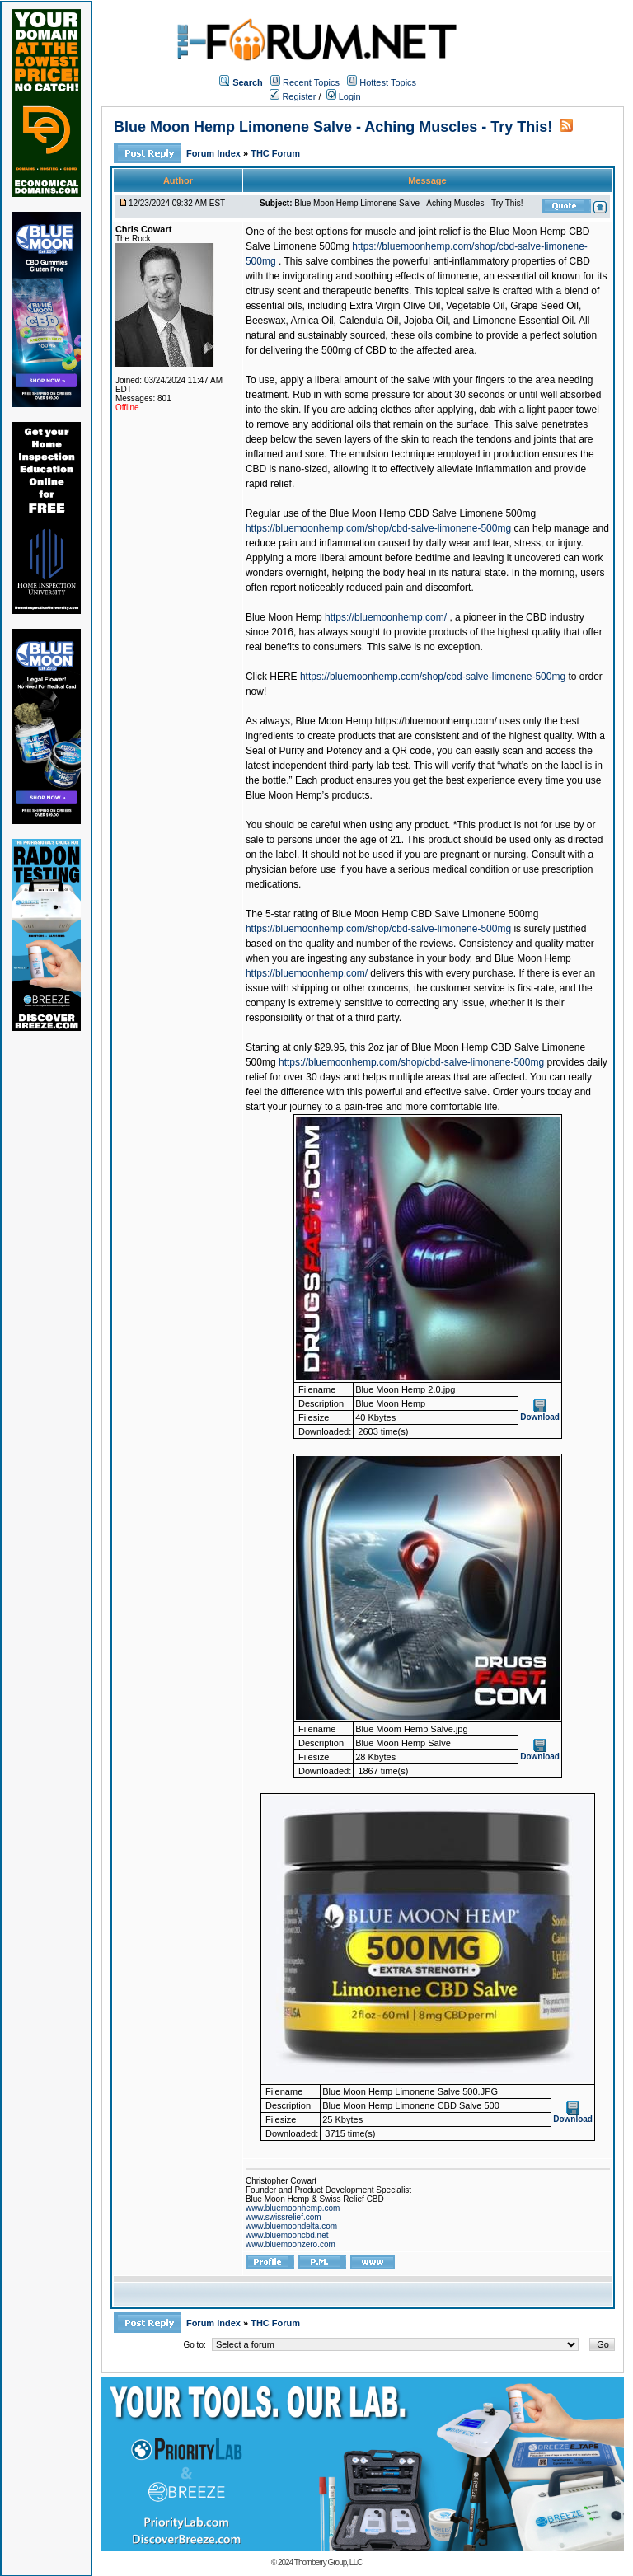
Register (293, 96)
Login (343, 96)
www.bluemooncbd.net (287, 2235)
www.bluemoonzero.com (290, 2244)
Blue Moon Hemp (284, 617)
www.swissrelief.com (283, 2217)
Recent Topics (311, 82)
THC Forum (275, 153)
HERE (283, 676)
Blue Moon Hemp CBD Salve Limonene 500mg (432, 513)
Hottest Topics (387, 82)
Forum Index (214, 153)
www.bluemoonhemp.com (293, 2208)
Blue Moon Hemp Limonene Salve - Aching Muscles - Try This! (333, 127)
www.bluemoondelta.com (291, 2226)
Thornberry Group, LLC (328, 2562)
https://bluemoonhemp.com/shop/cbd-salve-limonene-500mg (378, 528)
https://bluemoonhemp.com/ (386, 617)
